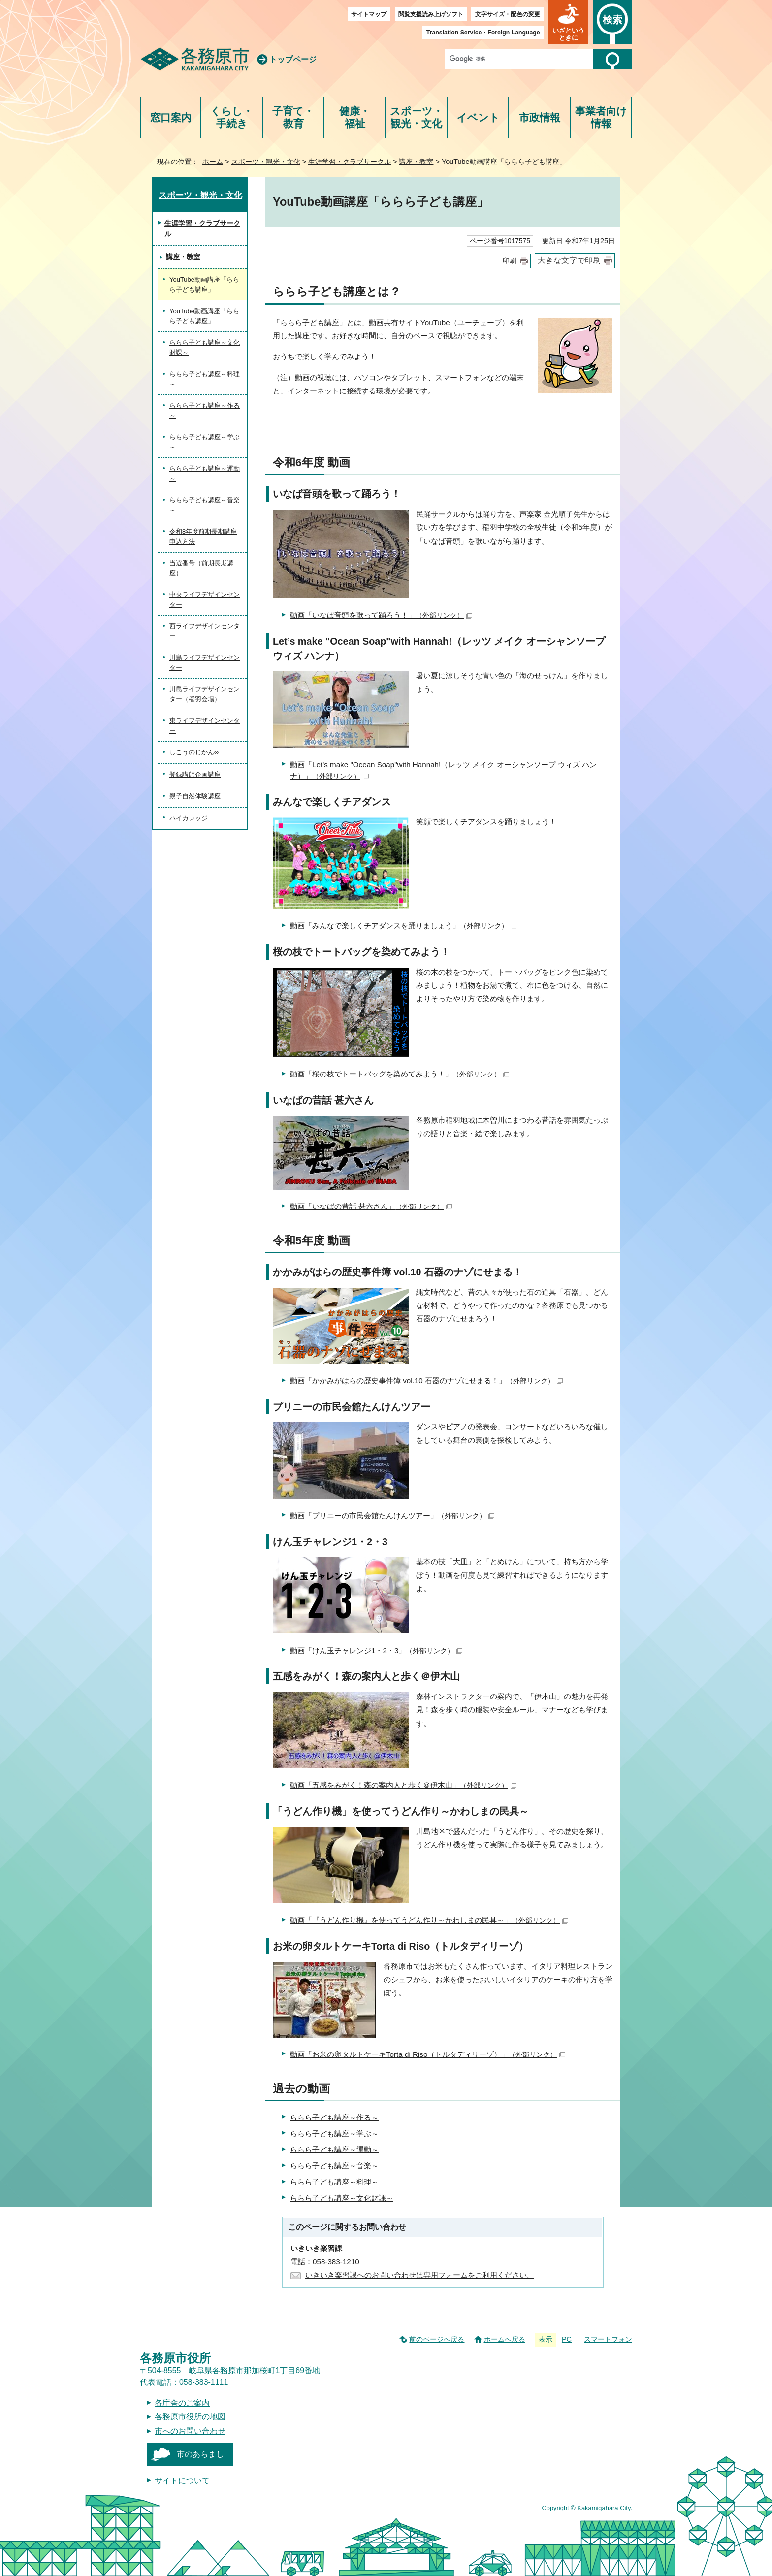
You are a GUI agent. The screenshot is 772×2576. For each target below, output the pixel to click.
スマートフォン (608, 2339)
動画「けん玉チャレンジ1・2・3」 (376, 1650)
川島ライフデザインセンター (204, 662)
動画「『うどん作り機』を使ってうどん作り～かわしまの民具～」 (429, 1920)
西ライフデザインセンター (204, 631)
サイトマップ (368, 14)
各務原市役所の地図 (190, 2417)
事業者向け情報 (601, 117)
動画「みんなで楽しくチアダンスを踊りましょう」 (403, 925)
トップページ (293, 59)
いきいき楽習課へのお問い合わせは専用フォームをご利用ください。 (419, 2275)
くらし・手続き (231, 117)
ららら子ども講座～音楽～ (334, 2165)
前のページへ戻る (436, 2339)
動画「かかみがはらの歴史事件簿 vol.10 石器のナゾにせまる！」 (426, 1380)
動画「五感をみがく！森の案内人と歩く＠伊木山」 (403, 1785)
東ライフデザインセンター (204, 725)
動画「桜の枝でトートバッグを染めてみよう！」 (399, 1074)
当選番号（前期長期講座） (201, 568)
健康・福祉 (354, 117)
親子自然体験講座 (195, 796)
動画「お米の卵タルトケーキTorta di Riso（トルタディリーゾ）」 (427, 2054)
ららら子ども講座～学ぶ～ (334, 2133)
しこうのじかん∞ (194, 752)
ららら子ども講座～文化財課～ (341, 2198)
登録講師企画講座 (195, 774)
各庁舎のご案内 (182, 2403)
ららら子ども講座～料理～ (334, 2182)
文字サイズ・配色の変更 (507, 14)
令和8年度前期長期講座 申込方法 (203, 536)
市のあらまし (200, 2454)
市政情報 (539, 117)
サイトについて (182, 2481)
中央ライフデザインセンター (204, 599)
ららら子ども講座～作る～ (334, 2117)
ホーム (212, 161)
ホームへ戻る (504, 2339)
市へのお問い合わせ (190, 2431)
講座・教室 (416, 161)
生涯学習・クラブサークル (349, 161)
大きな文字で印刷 (569, 260)
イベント (478, 117)
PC (567, 2339)
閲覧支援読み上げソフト (430, 14)
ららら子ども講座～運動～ (334, 2149)
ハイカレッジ (188, 818)
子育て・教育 (293, 117)
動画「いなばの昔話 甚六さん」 (371, 1206)
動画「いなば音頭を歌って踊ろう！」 (381, 615)
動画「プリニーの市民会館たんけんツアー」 (392, 1515)
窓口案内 (171, 117)
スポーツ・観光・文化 (416, 117)
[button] (568, 22)
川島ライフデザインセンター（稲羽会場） (204, 694)
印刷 (509, 260)
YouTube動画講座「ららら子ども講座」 (204, 316)
